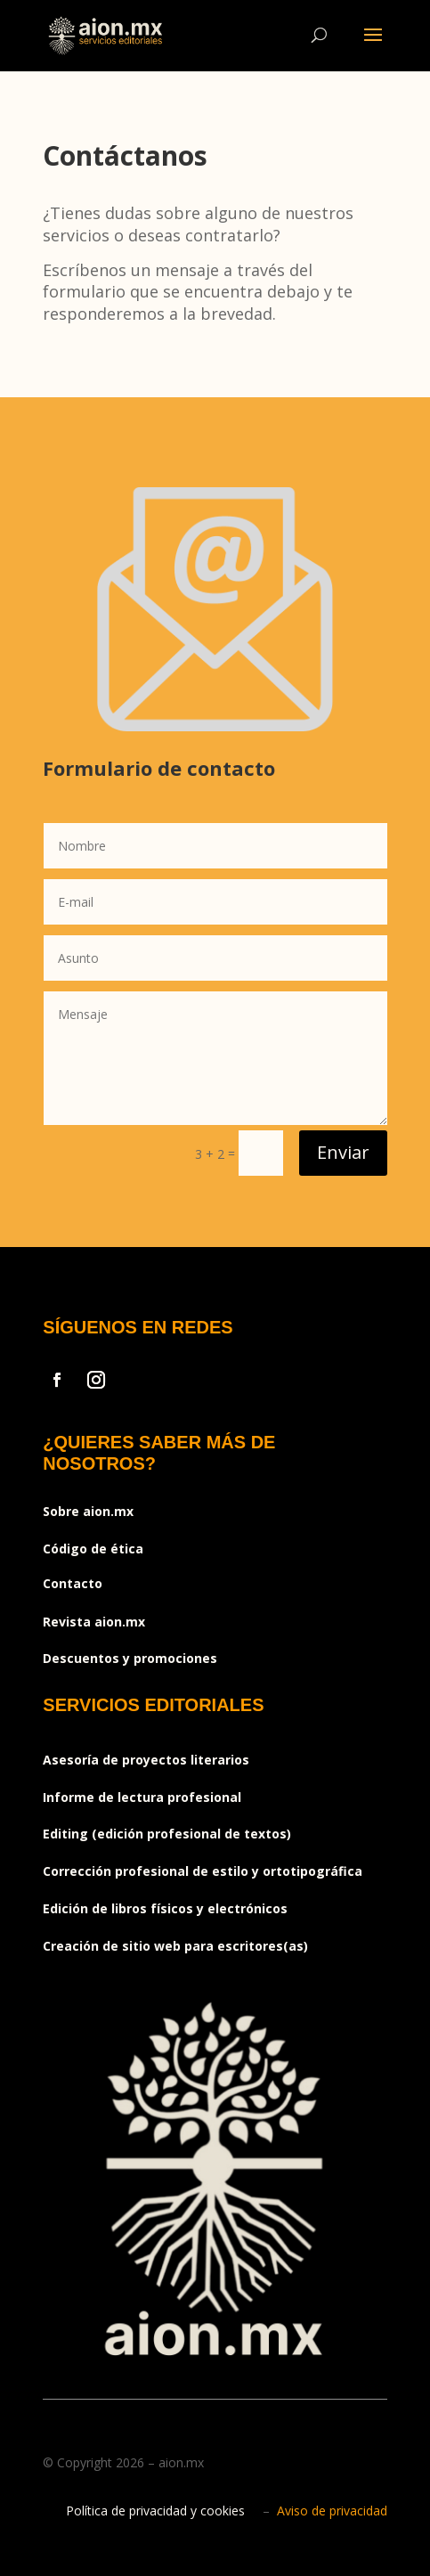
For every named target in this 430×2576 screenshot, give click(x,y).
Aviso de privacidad (332, 2510)
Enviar (343, 1152)
